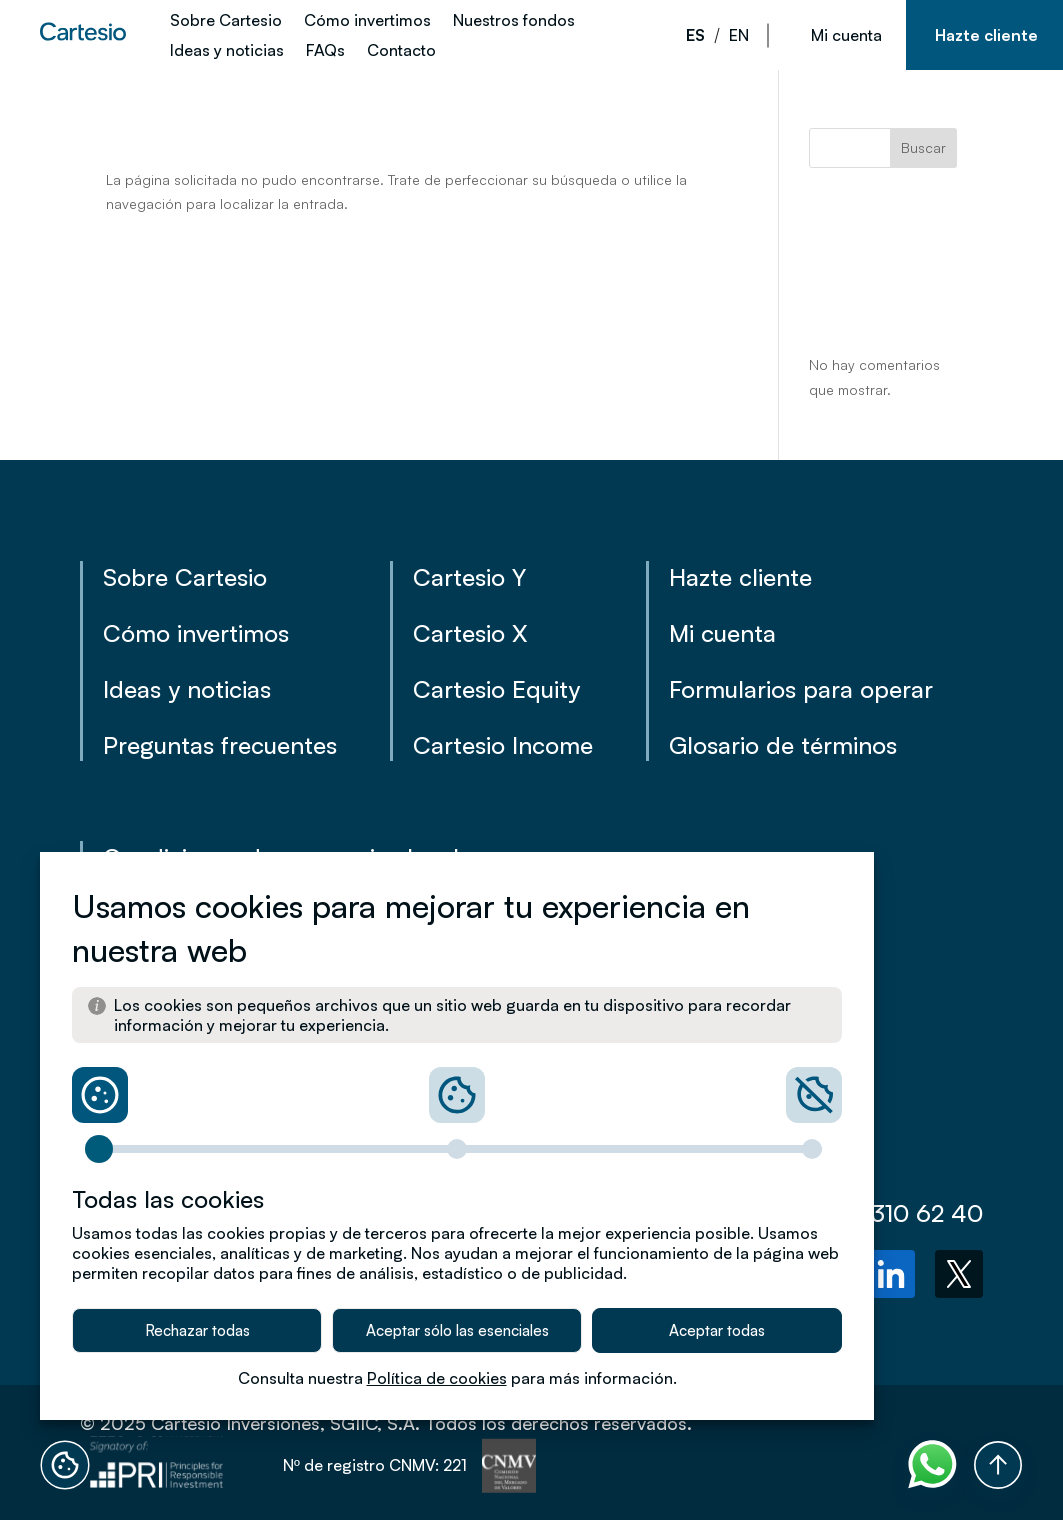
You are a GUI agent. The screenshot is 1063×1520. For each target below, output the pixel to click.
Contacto (401, 51)
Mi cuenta (846, 35)
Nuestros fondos (514, 21)
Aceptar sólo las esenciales (457, 1330)
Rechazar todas (197, 1330)
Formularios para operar (801, 689)
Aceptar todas (717, 1330)
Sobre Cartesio (226, 21)
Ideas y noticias (227, 51)
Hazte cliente (986, 35)
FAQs (325, 51)
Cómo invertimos (367, 21)
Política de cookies (437, 1378)
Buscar (923, 147)
